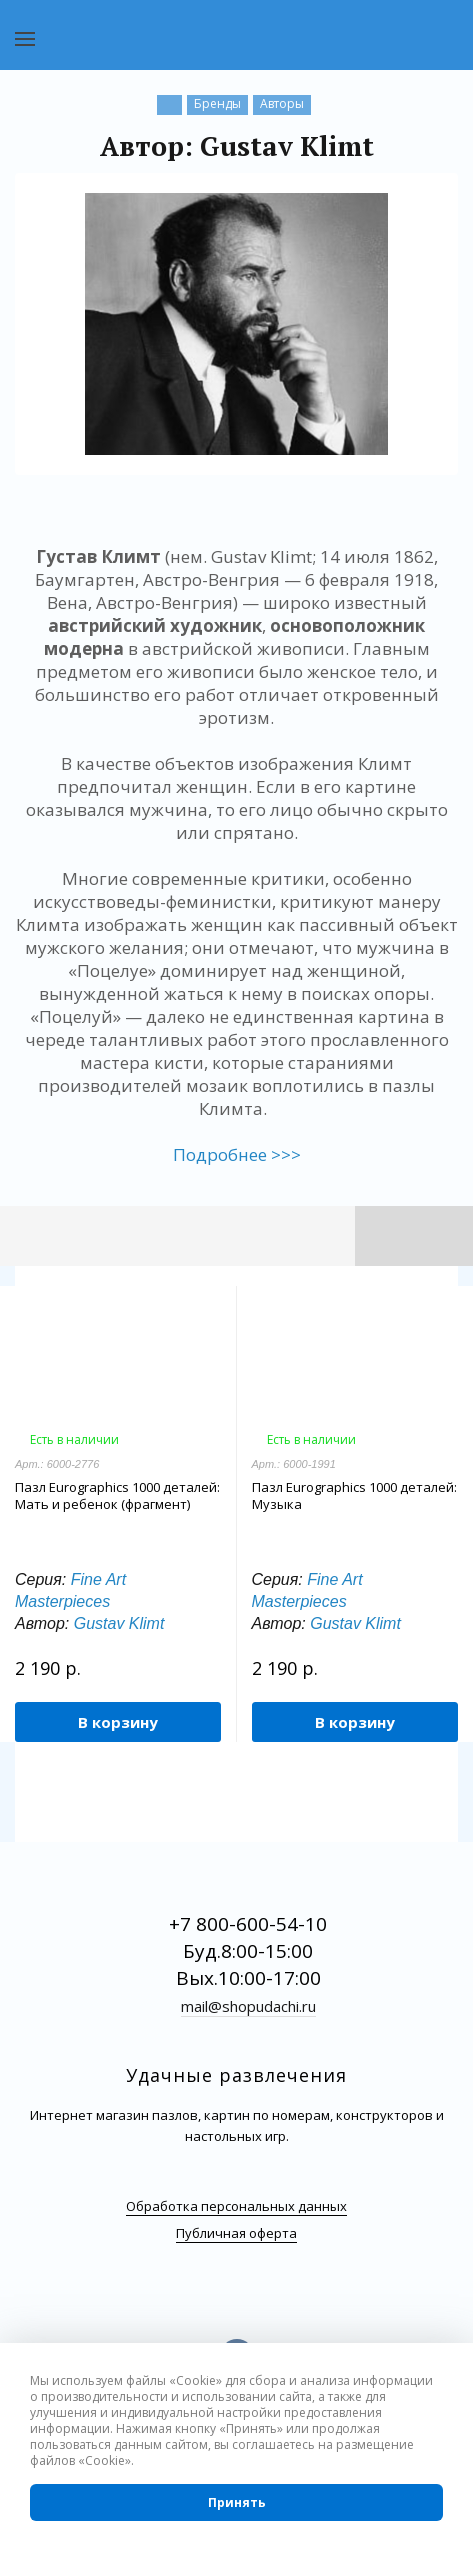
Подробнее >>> (237, 1154)
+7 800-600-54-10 (248, 1924)
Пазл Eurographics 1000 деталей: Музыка (354, 1496)
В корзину (118, 1722)
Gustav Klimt (119, 1623)
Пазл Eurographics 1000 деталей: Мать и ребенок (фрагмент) (117, 1496)
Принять (237, 2502)
